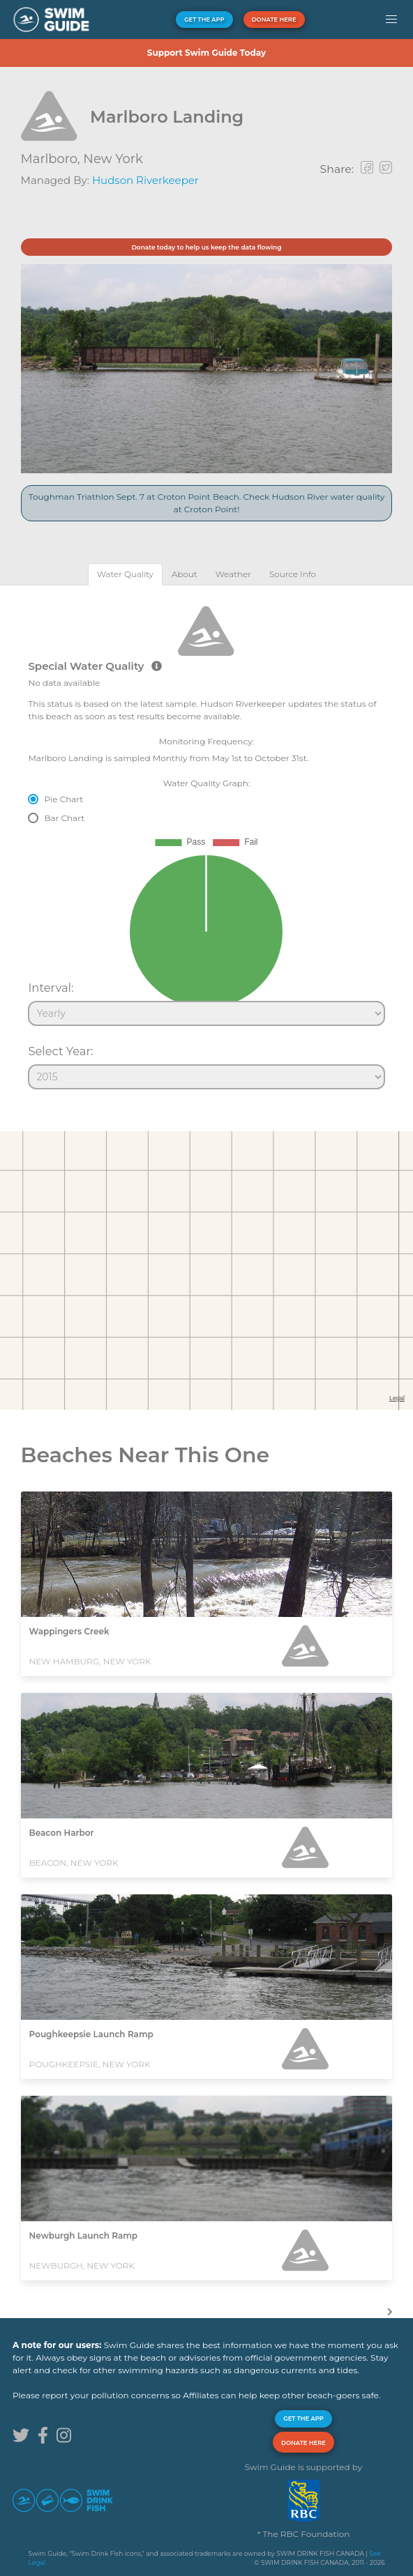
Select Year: (60, 1051)
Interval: (50, 988)
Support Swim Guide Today (206, 52)
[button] (391, 19)
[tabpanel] (206, 841)
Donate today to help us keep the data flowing (206, 247)
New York (112, 159)
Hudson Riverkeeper (145, 180)
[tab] (125, 574)
